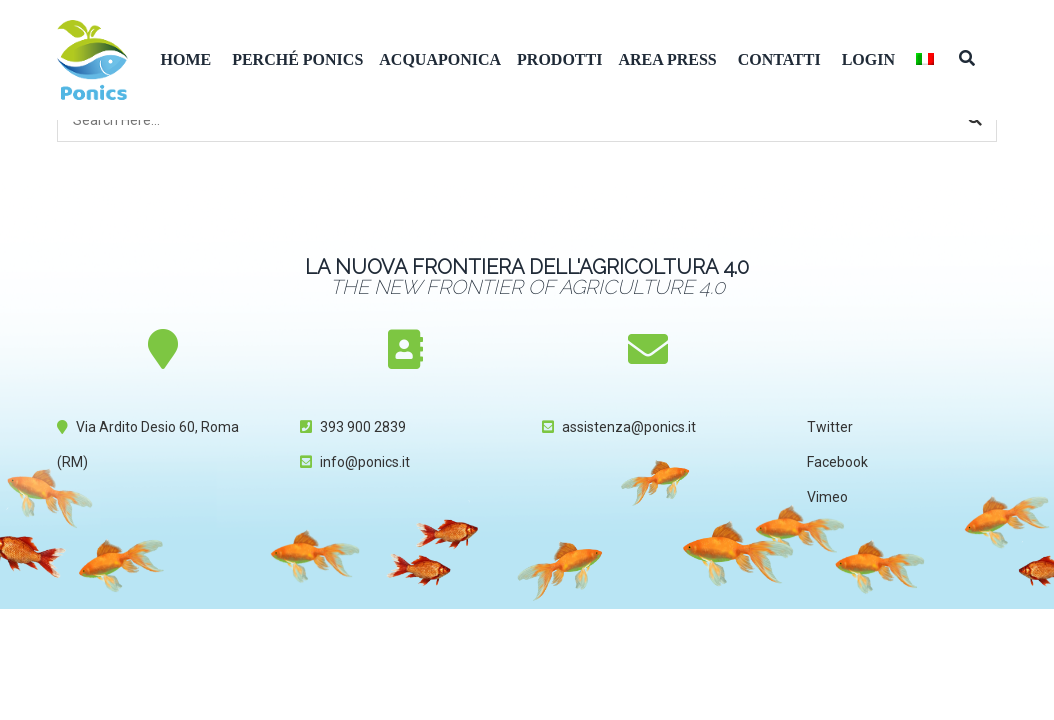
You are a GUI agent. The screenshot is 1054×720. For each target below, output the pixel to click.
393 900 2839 (363, 427)
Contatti (779, 59)
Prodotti (559, 59)
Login (868, 59)
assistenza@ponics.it (629, 427)
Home (186, 59)
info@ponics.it (365, 462)
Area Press (667, 59)
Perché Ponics (297, 59)
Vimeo (827, 497)
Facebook (837, 462)
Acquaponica (440, 59)
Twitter (830, 427)
